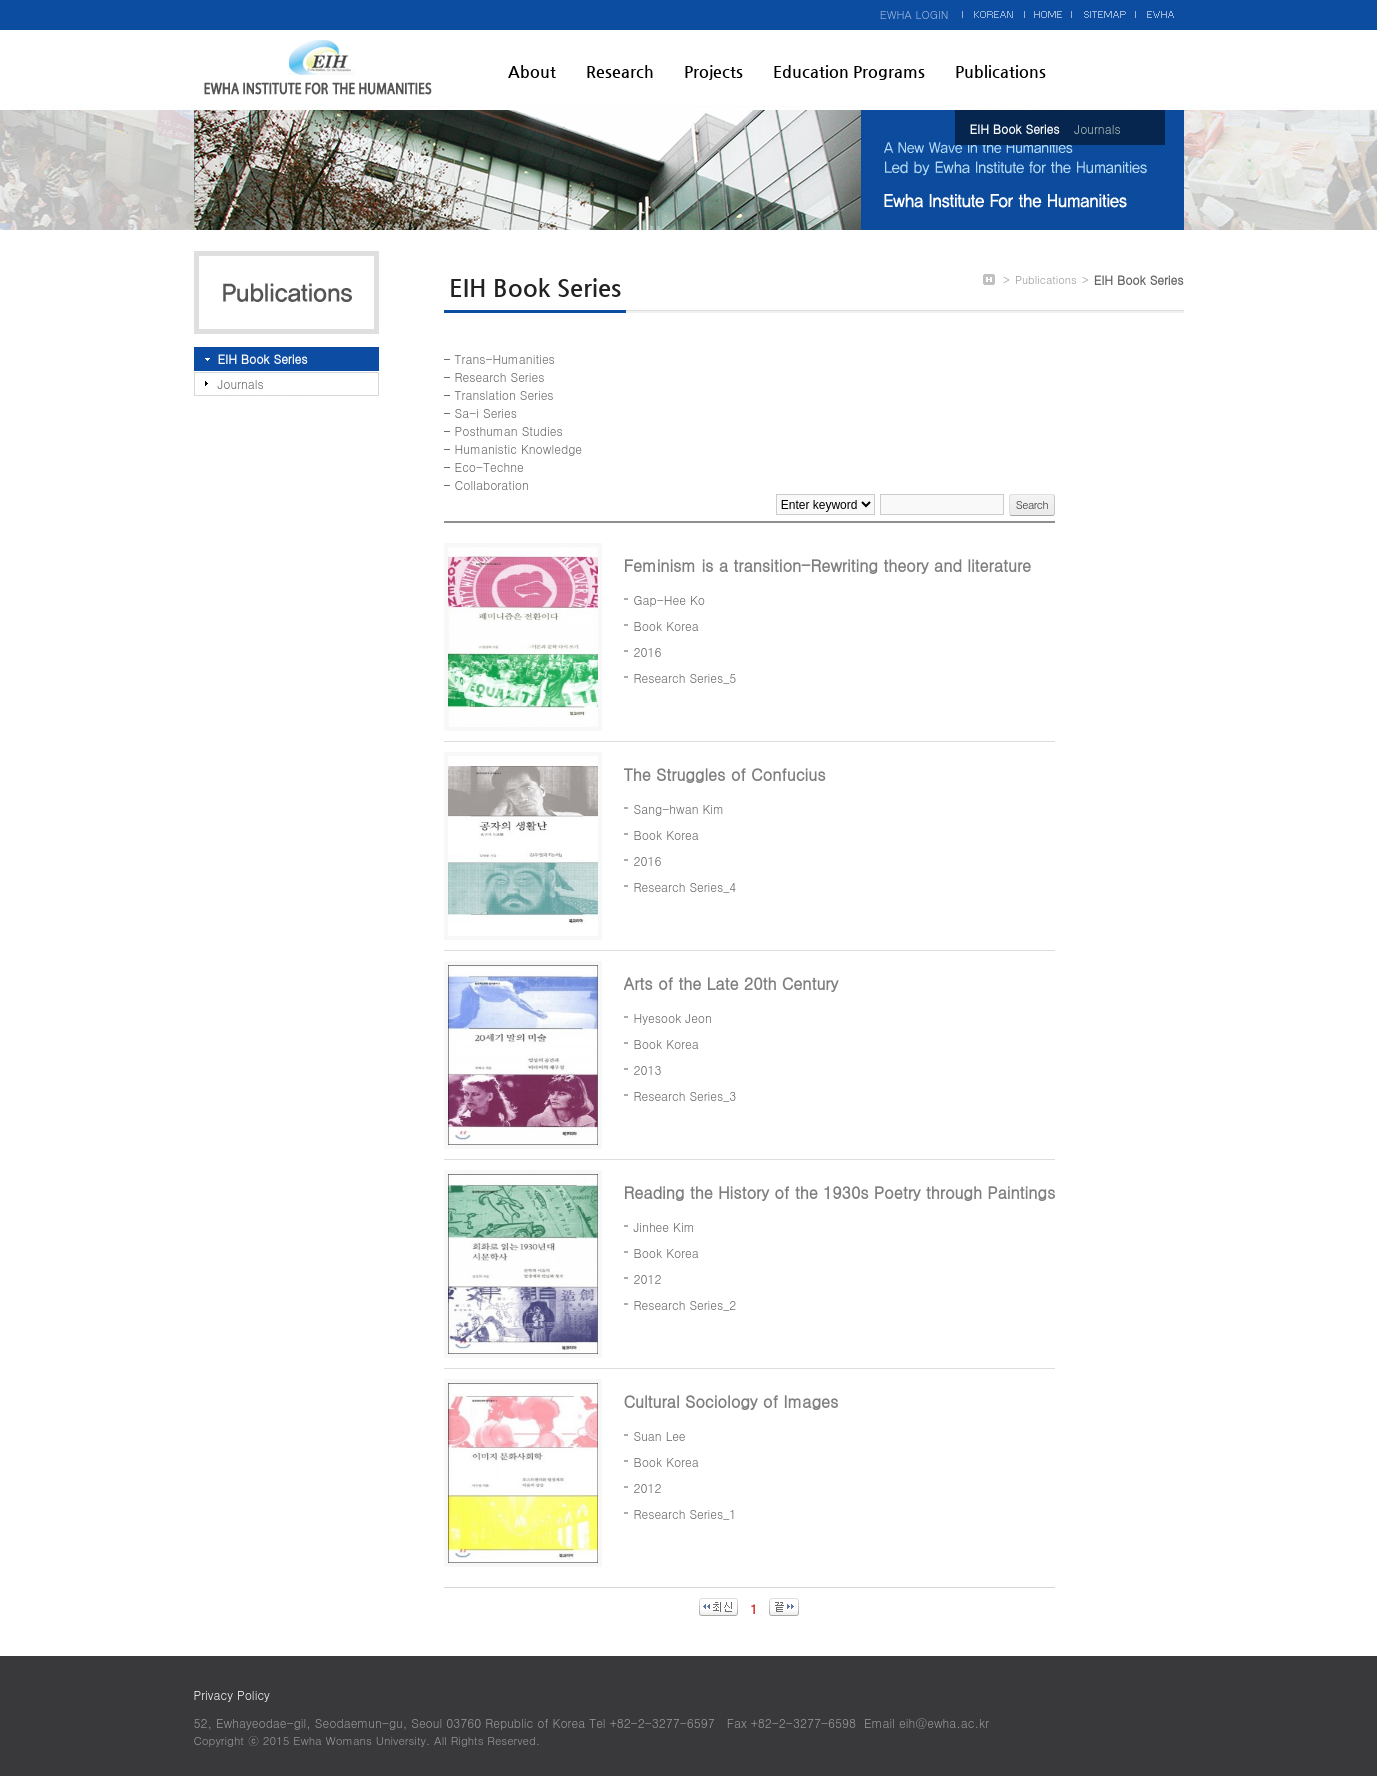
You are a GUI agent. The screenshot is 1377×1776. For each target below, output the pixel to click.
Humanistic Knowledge (518, 448)
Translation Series (504, 394)
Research (620, 71)
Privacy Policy (232, 1694)
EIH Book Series (1015, 128)
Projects (713, 71)
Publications (1000, 71)
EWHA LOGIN (914, 14)
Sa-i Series (486, 412)
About (532, 71)
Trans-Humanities (505, 358)
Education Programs (849, 71)
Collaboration (492, 484)
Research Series (500, 376)
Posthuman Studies (509, 430)
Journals (1097, 128)
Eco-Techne (489, 466)
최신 (718, 1607)
